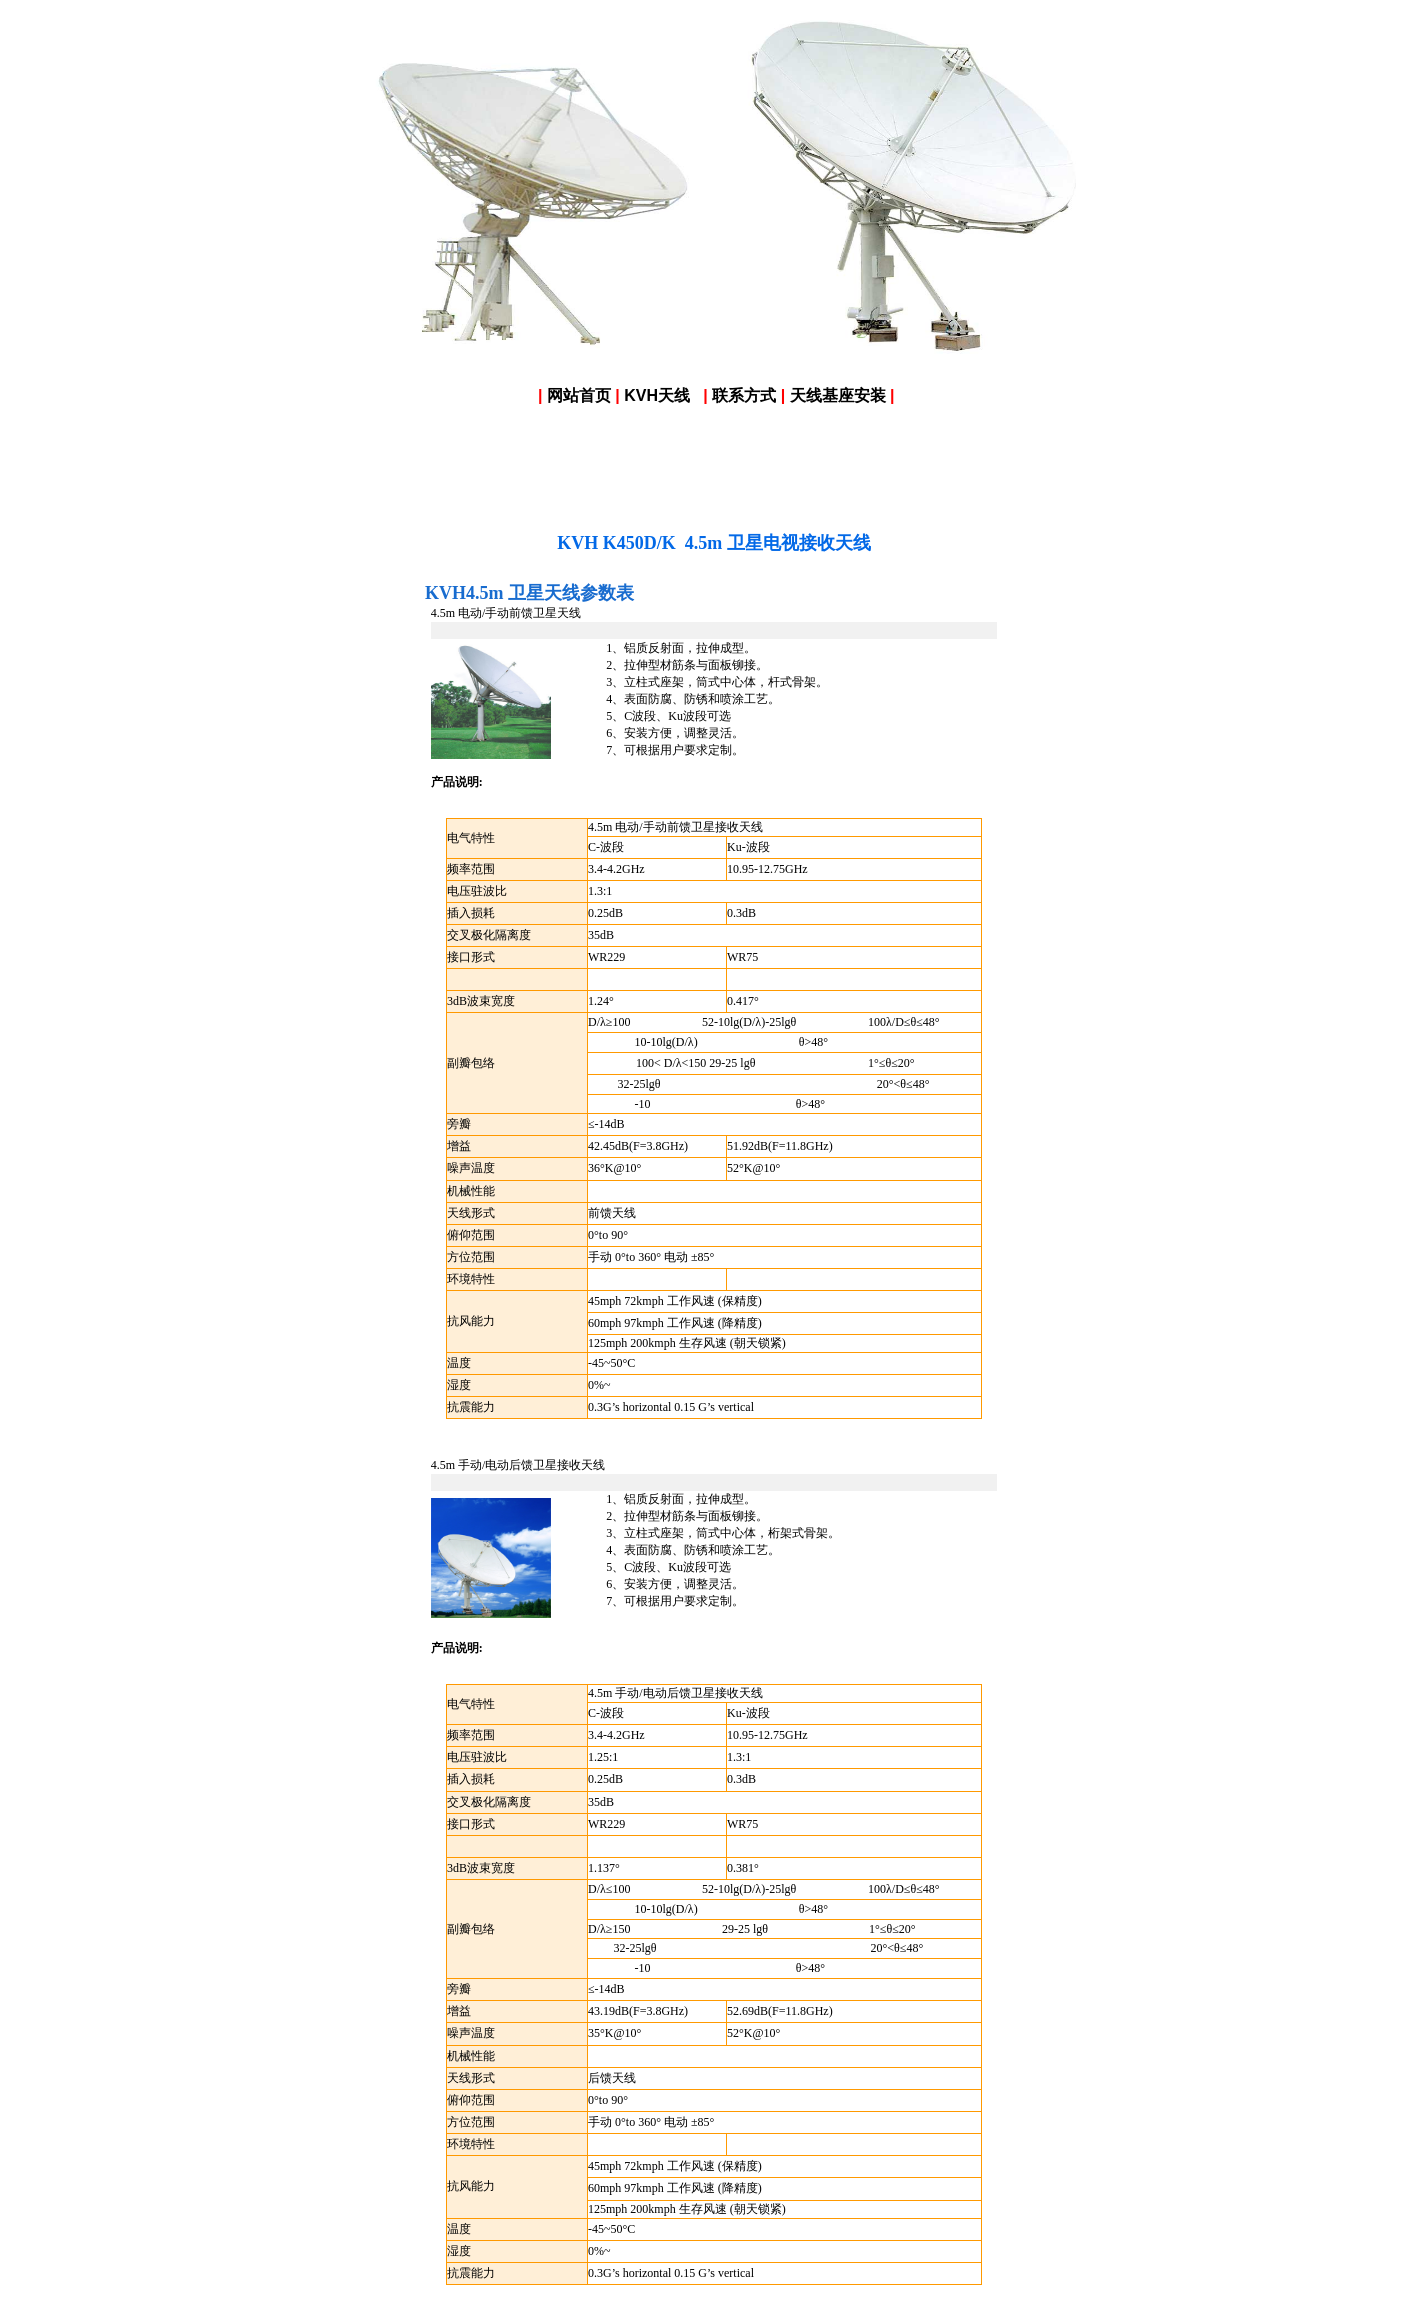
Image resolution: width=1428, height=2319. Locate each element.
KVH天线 (657, 395)
